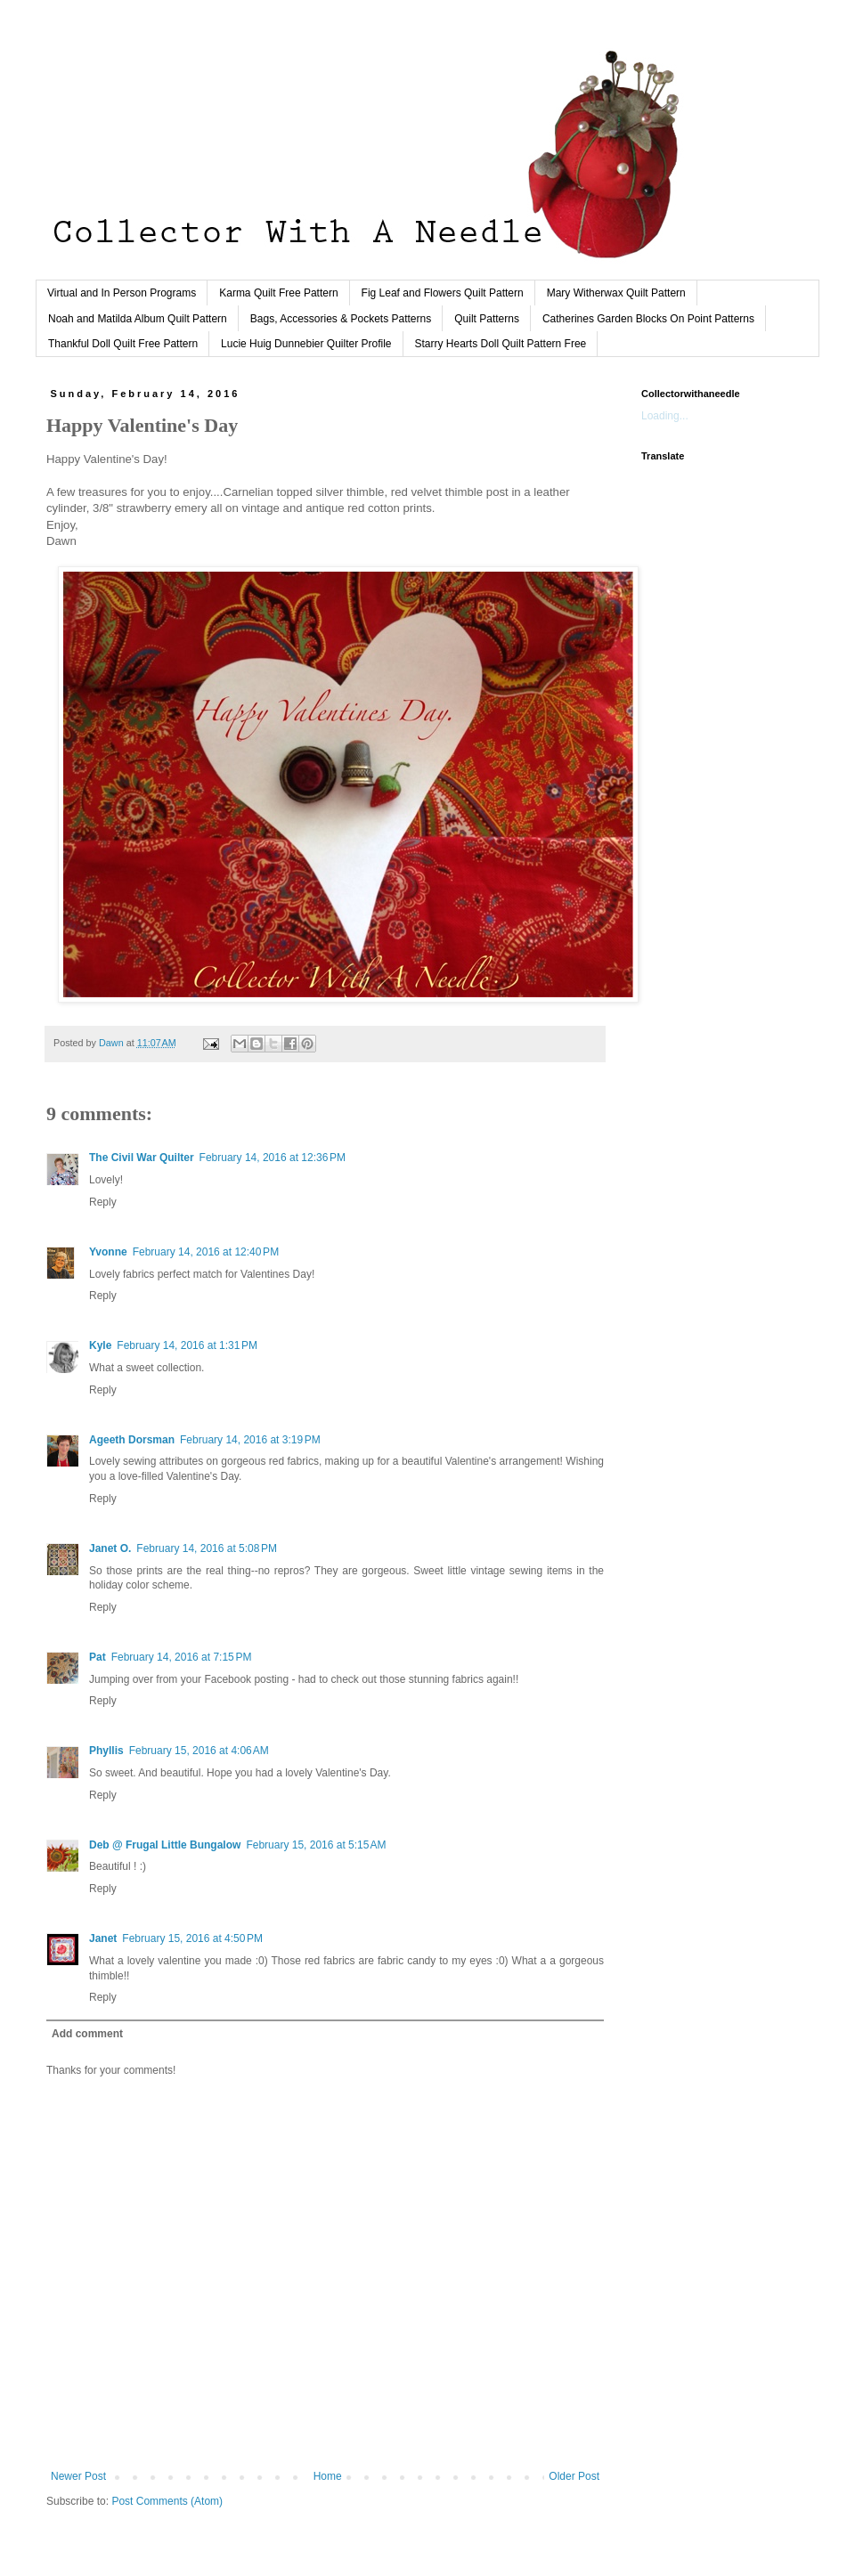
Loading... (664, 416)
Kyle (100, 1345)
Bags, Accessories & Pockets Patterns (340, 319)
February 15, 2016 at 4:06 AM (199, 1750)
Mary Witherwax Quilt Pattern (616, 293)
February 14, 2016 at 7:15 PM (181, 1657)
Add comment (87, 2033)
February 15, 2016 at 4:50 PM (192, 1938)
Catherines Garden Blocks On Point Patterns (648, 319)
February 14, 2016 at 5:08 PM (206, 1548)
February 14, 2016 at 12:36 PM (273, 1157)
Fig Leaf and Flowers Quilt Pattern (443, 293)
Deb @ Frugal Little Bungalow (164, 1845)
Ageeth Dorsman (132, 1440)
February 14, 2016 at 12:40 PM (206, 1252)
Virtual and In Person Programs (121, 293)
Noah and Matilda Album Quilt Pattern (137, 319)
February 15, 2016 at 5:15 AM (316, 1845)
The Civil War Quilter (141, 1157)
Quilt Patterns (486, 319)
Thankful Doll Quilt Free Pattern (123, 343)
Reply (103, 1202)
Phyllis (106, 1750)
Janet (103, 1938)
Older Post (574, 2476)
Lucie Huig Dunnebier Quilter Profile (306, 343)
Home (328, 2476)
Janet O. (110, 1548)
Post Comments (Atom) (167, 2501)
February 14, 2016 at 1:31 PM (187, 1345)
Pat (97, 1657)
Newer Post (78, 2476)
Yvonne (108, 1252)
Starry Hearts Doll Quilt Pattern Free (501, 343)
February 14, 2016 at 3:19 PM (250, 1440)
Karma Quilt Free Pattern (278, 293)
